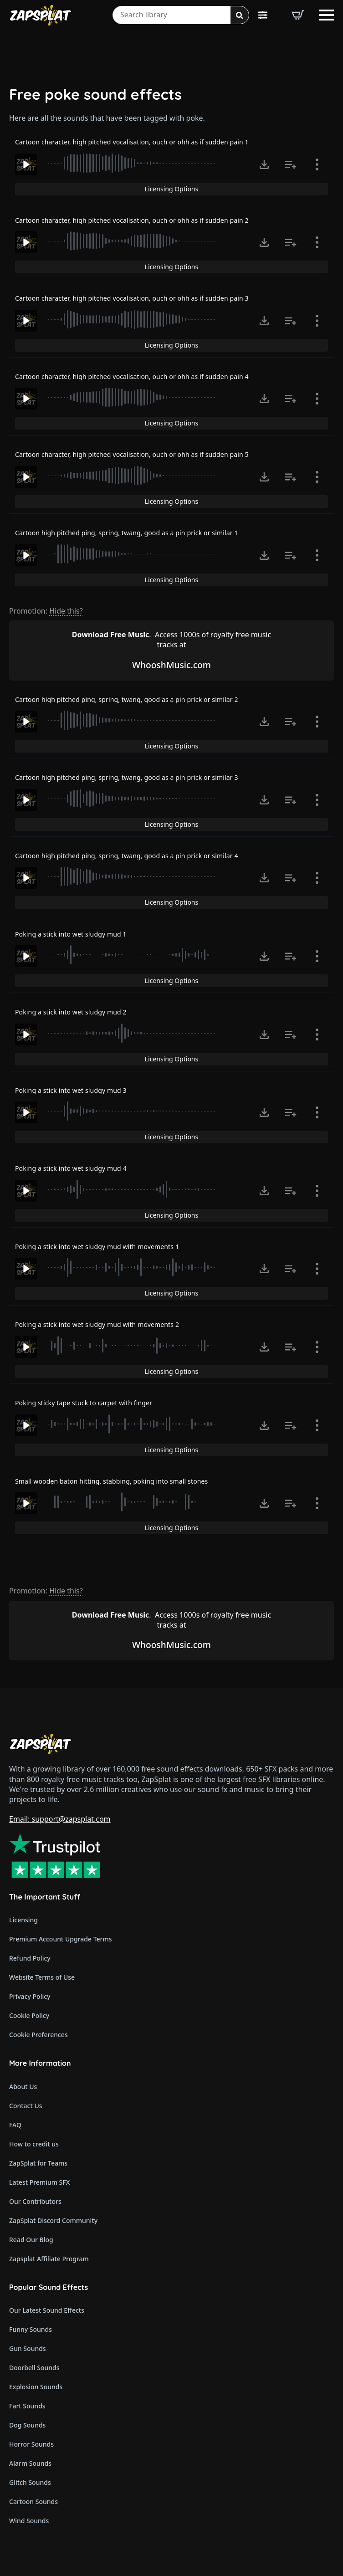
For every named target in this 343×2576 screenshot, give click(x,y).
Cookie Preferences (38, 2034)
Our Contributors (35, 2201)
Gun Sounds (27, 2348)
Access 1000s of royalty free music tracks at (171, 640)
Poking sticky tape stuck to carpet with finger (83, 1402)
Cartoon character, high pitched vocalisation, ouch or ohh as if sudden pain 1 (132, 142)
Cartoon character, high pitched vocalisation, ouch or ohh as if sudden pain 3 (132, 298)
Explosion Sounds (35, 2386)
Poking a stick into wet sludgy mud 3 (71, 1090)
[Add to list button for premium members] (291, 164)
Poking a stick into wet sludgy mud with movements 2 (97, 1324)
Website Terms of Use (42, 1977)
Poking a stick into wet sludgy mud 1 (71, 934)
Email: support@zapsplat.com (60, 1819)
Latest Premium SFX (39, 2182)
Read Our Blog (31, 2239)
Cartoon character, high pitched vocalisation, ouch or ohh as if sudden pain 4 (132, 376)
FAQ (15, 2124)
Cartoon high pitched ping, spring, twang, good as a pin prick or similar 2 (126, 699)
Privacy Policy (29, 1996)
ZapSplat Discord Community (53, 2220)
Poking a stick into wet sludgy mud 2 (71, 1012)
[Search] (239, 15)
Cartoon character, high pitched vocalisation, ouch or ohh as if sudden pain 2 (132, 220)
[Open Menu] (326, 15)
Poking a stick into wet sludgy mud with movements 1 (97, 1246)
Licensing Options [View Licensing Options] (171, 188)
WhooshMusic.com (171, 665)
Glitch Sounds (30, 2482)
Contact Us (25, 2105)
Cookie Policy (29, 2015)
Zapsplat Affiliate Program (49, 2258)
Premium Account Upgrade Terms (60, 1939)
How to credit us (34, 2144)
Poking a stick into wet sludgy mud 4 (71, 1168)
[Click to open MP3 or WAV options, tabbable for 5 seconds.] (264, 164)
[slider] (133, 163)
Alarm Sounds (30, 2463)
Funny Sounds (30, 2329)
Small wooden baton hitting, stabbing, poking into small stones (111, 1481)
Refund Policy (30, 1958)
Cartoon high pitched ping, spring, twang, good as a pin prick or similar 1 (126, 532)
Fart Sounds (27, 2406)
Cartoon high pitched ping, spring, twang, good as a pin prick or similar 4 (126, 855)
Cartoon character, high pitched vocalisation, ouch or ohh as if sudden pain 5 (132, 454)
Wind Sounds (29, 2520)
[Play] (26, 164)
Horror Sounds (31, 2444)
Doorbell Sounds (34, 2367)
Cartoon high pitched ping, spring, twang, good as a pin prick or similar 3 (126, 777)
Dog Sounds (27, 2425)
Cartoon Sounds (33, 2501)
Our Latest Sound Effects (46, 2310)
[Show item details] (317, 164)
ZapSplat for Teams (38, 2163)
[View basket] (298, 15)
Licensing (23, 1919)
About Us (23, 2086)
